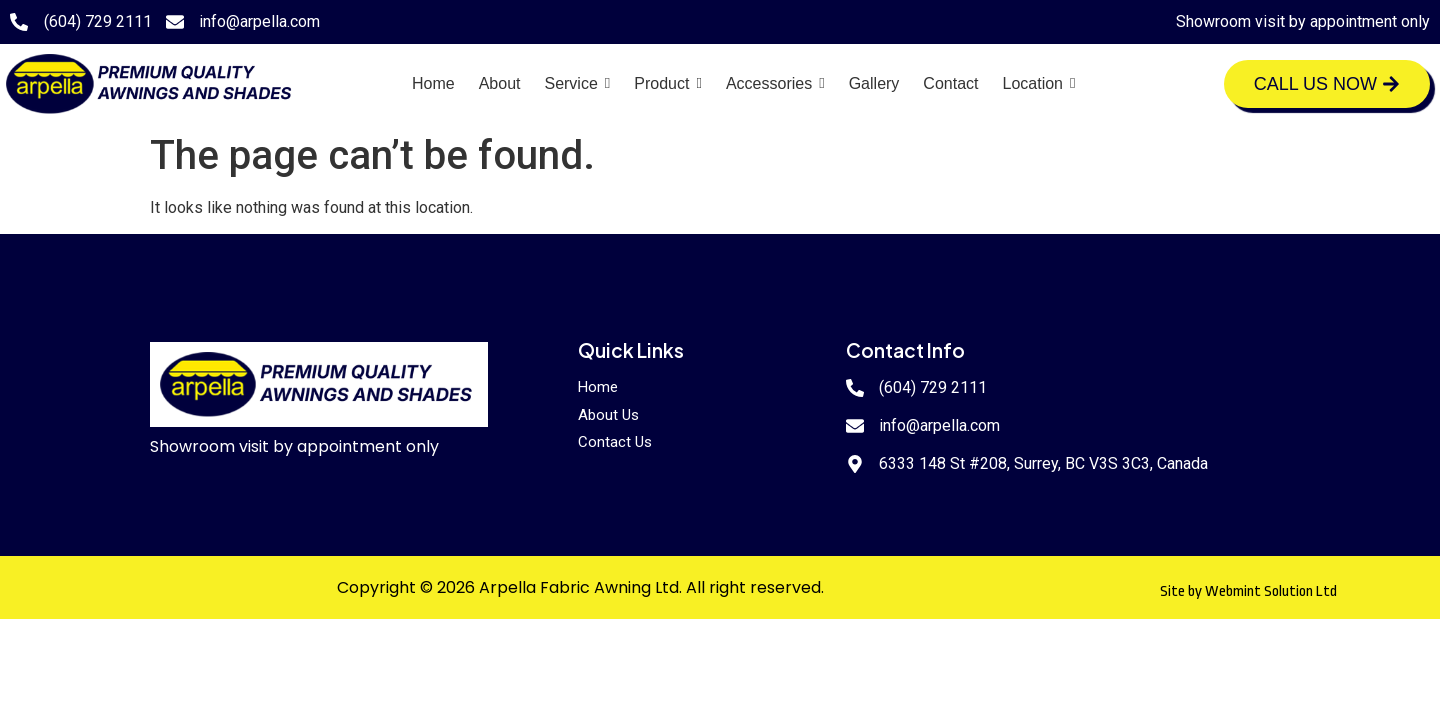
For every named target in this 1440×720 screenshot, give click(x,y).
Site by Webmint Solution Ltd (1248, 591)
